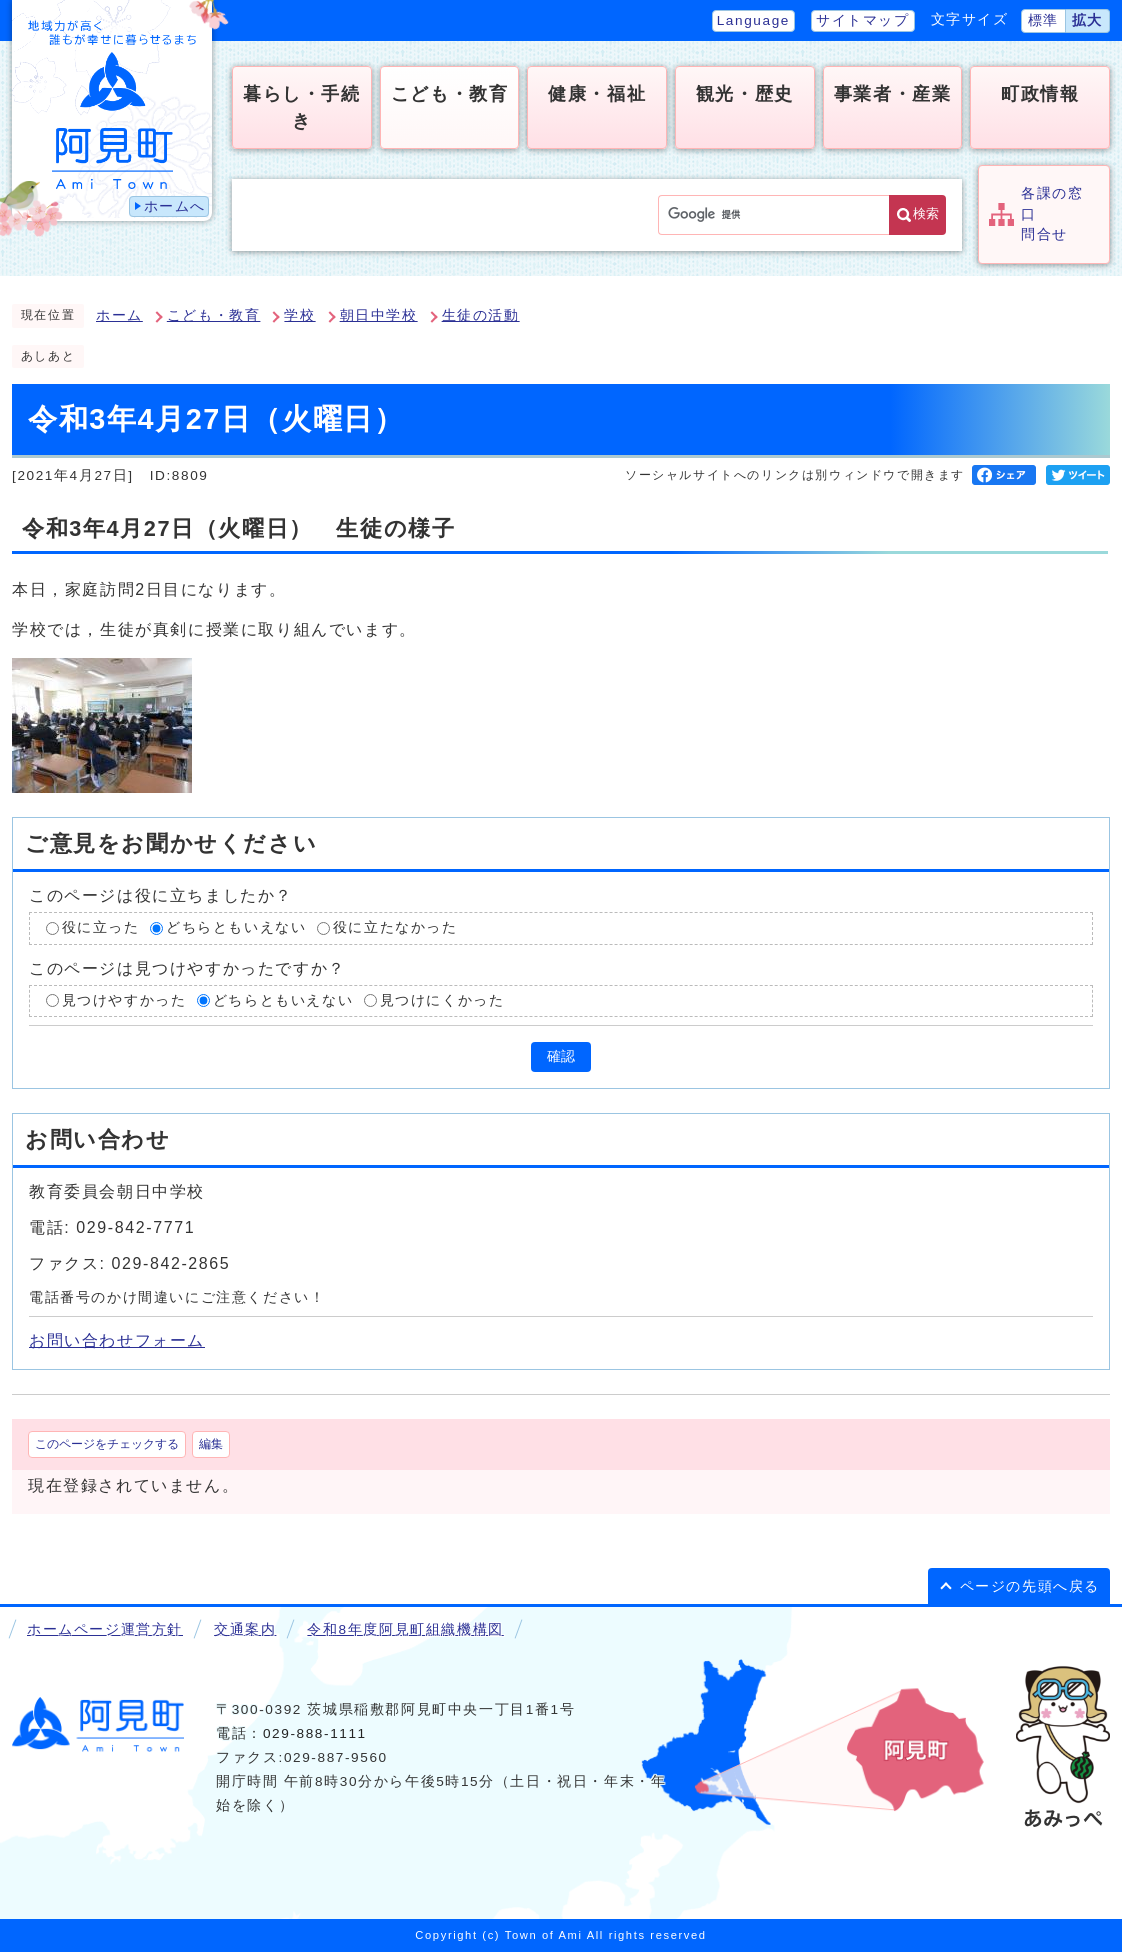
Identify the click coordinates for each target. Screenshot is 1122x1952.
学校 (299, 315)
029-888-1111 (315, 1733)
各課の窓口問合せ (1052, 214)
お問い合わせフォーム (117, 1340)
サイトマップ (863, 20)
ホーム (119, 315)
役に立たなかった (395, 927)
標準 (1043, 20)
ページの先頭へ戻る (1030, 1586)
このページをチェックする (107, 1444)
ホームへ (175, 206)
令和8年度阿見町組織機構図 (405, 1629)
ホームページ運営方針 (105, 1629)
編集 (211, 1444)
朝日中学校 (379, 315)
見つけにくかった (442, 1000)
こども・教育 (214, 315)
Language (753, 20)
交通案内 (245, 1629)
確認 (561, 1056)
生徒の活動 (481, 315)
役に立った (101, 927)
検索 (926, 213)
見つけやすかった (124, 1000)
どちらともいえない (236, 927)
